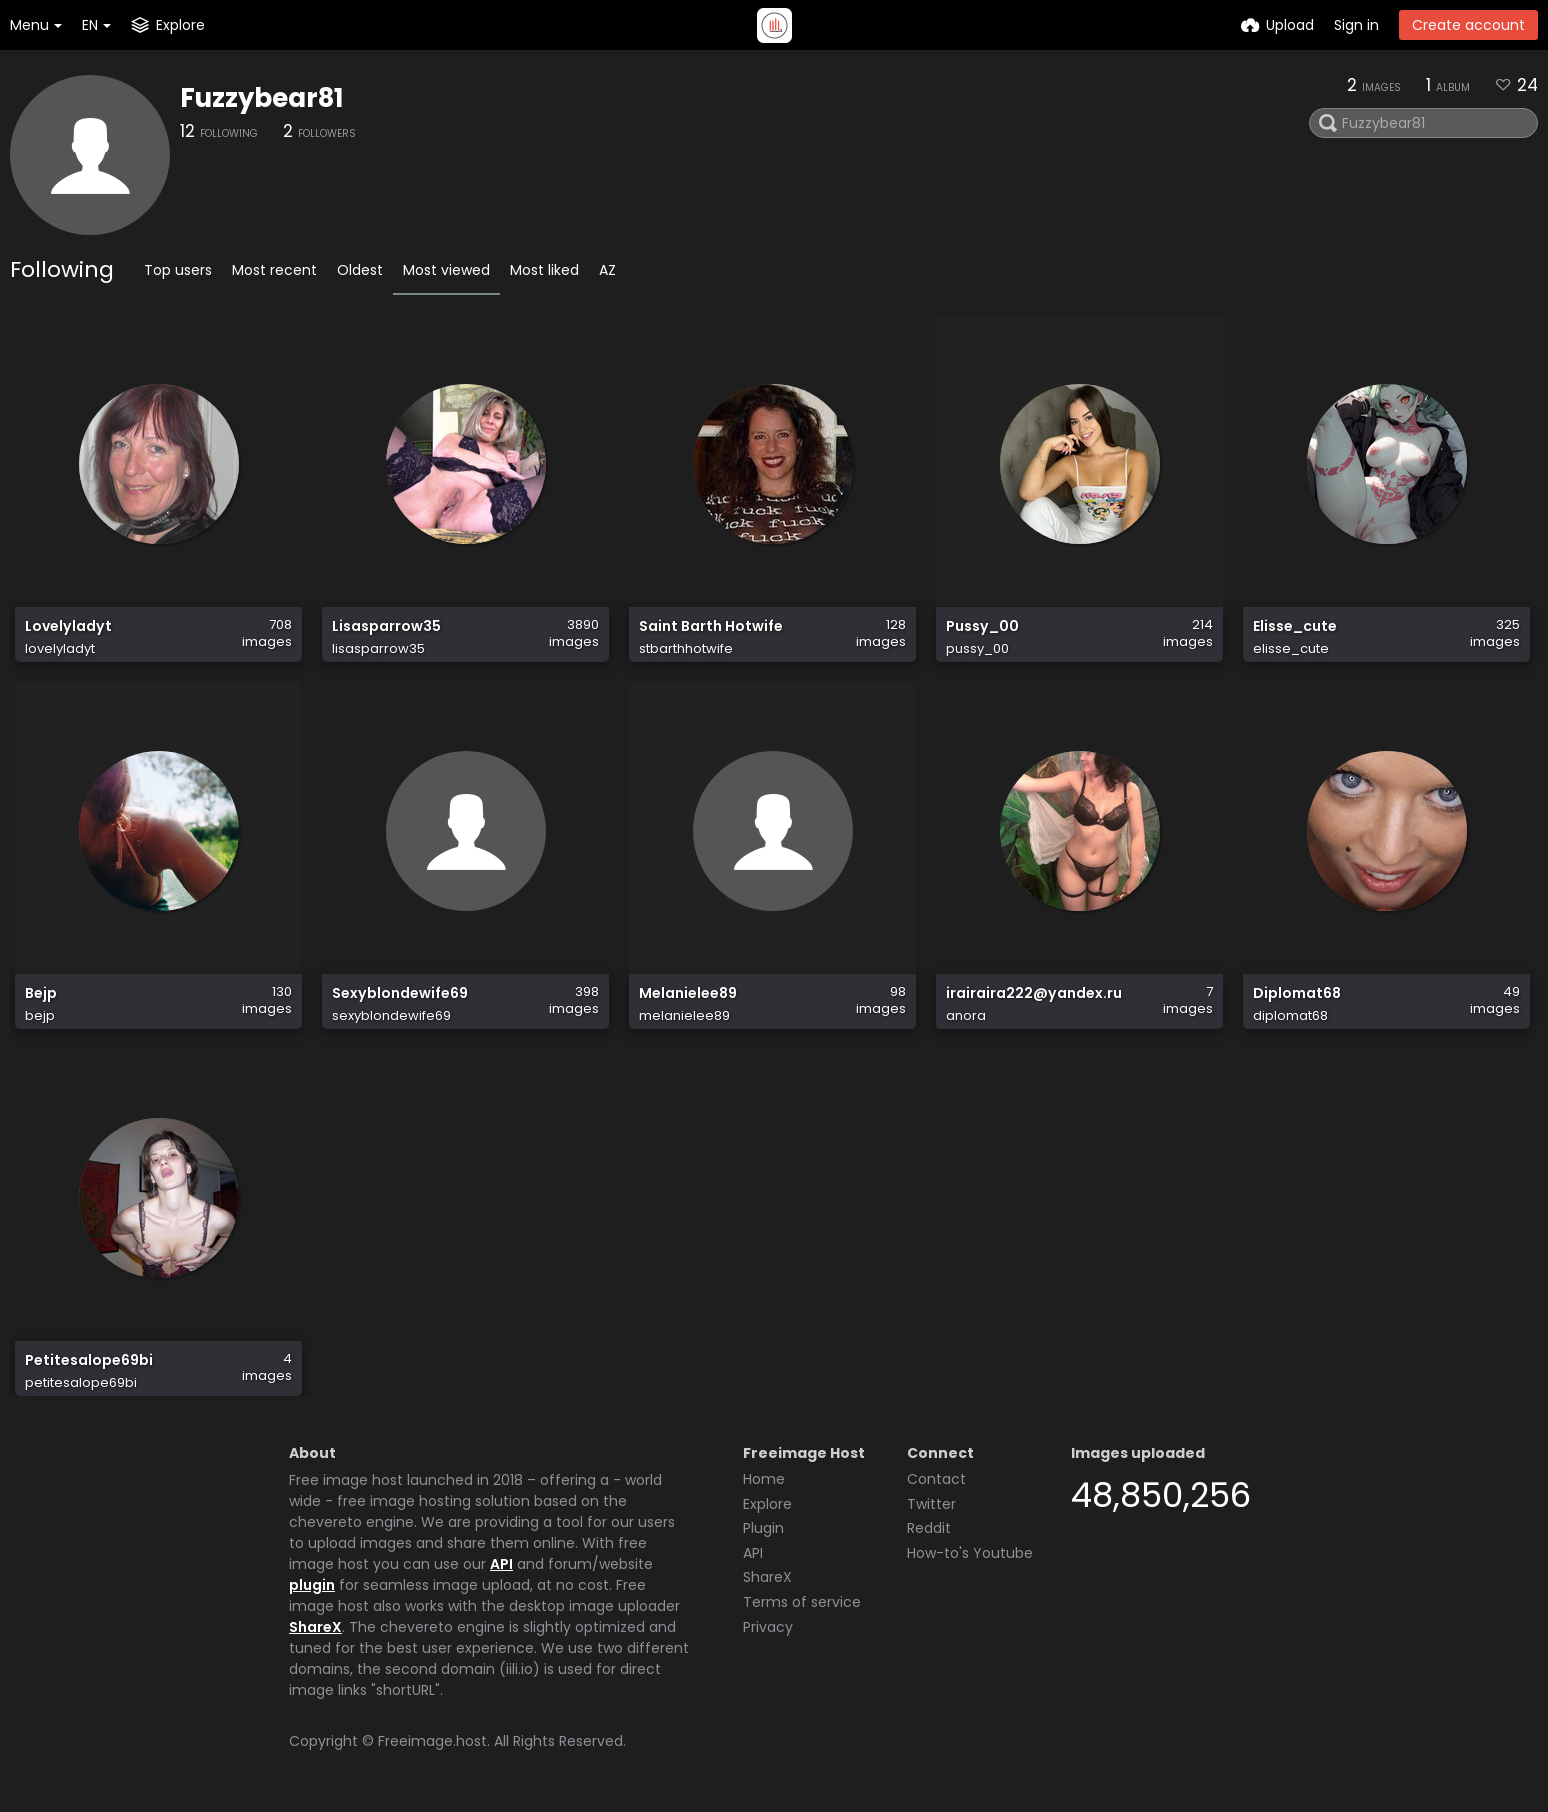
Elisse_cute (1295, 626)
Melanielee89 (688, 993)
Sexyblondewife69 (400, 993)
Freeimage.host (432, 1741)
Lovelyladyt (68, 626)
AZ (607, 270)
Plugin (763, 1528)
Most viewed (446, 270)
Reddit (929, 1528)
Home (764, 1479)
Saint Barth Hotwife (711, 626)
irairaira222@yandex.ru (1034, 993)
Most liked (544, 270)
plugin (312, 1585)
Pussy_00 (982, 626)
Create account (1468, 25)
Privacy (768, 1627)
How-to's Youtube (970, 1553)
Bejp (41, 993)
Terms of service (802, 1602)
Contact (936, 1479)
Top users (178, 270)
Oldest (360, 270)
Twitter (931, 1504)
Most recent (274, 270)
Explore (767, 1504)
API (501, 1564)
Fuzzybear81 (261, 98)
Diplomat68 (1297, 993)
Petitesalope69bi (89, 1360)
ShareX (315, 1627)
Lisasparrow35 (386, 626)
